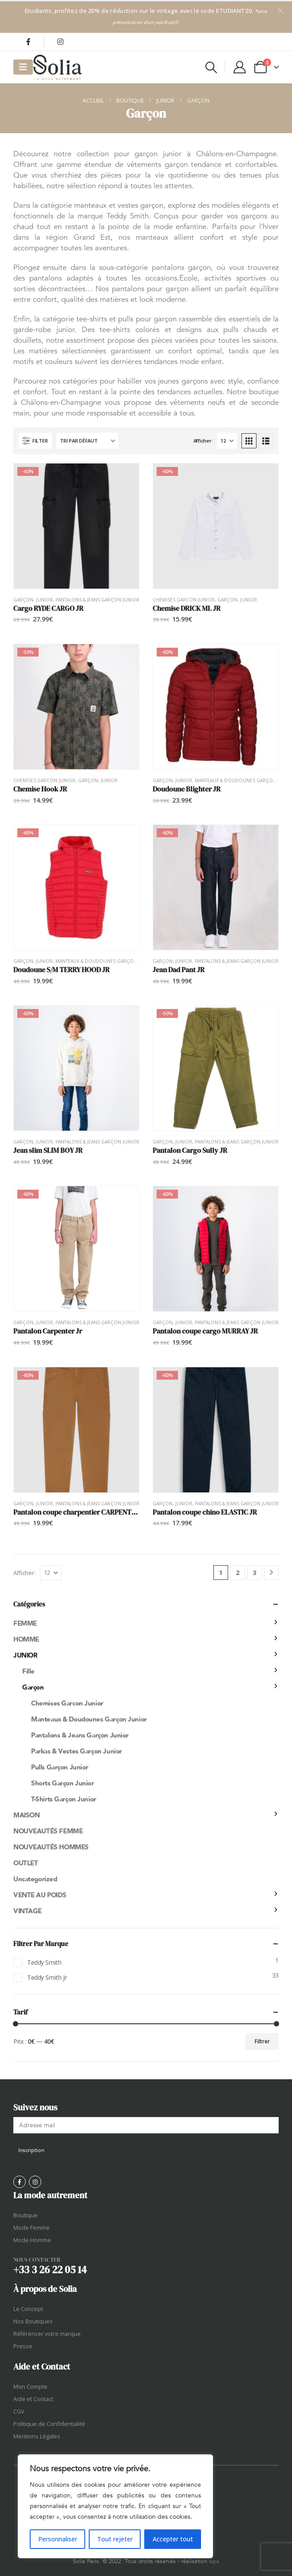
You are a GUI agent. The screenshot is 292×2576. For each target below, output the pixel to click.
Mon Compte (30, 2386)
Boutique (25, 2215)
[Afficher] (227, 441)
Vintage (27, 1911)
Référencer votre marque (47, 2334)
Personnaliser (57, 2539)
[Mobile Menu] (23, 67)
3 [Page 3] (254, 1572)
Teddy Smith (44, 1962)
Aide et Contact (33, 2399)
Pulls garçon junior (59, 1767)
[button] (211, 67)
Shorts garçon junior (62, 1783)
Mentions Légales (36, 2436)
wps (214, 2561)
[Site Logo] (57, 67)
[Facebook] (28, 42)
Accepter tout (173, 2539)
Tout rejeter (115, 2539)
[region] (115, 2506)
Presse (22, 2346)
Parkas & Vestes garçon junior (76, 1751)
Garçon (23, 600)
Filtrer (262, 2041)
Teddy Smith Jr (47, 1977)
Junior (44, 600)
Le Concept (28, 2309)
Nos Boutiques (33, 2321)
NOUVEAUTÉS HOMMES (51, 1847)
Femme (25, 1623)
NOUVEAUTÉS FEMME (48, 1831)
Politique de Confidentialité (49, 2424)
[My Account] (239, 67)
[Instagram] (60, 42)
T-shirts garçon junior (63, 1799)
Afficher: (203, 440)
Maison (26, 1815)
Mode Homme (32, 2240)
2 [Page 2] (238, 1572)
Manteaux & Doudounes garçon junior (105, 961)
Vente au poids (39, 1895)
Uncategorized (35, 1879)
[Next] (271, 1572)
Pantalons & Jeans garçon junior (97, 600)
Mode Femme (31, 2228)
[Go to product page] (76, 526)
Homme (26, 1639)
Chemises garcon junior (184, 600)
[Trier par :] (87, 441)
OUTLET (25, 1863)
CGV (18, 2411)
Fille (28, 1671)
